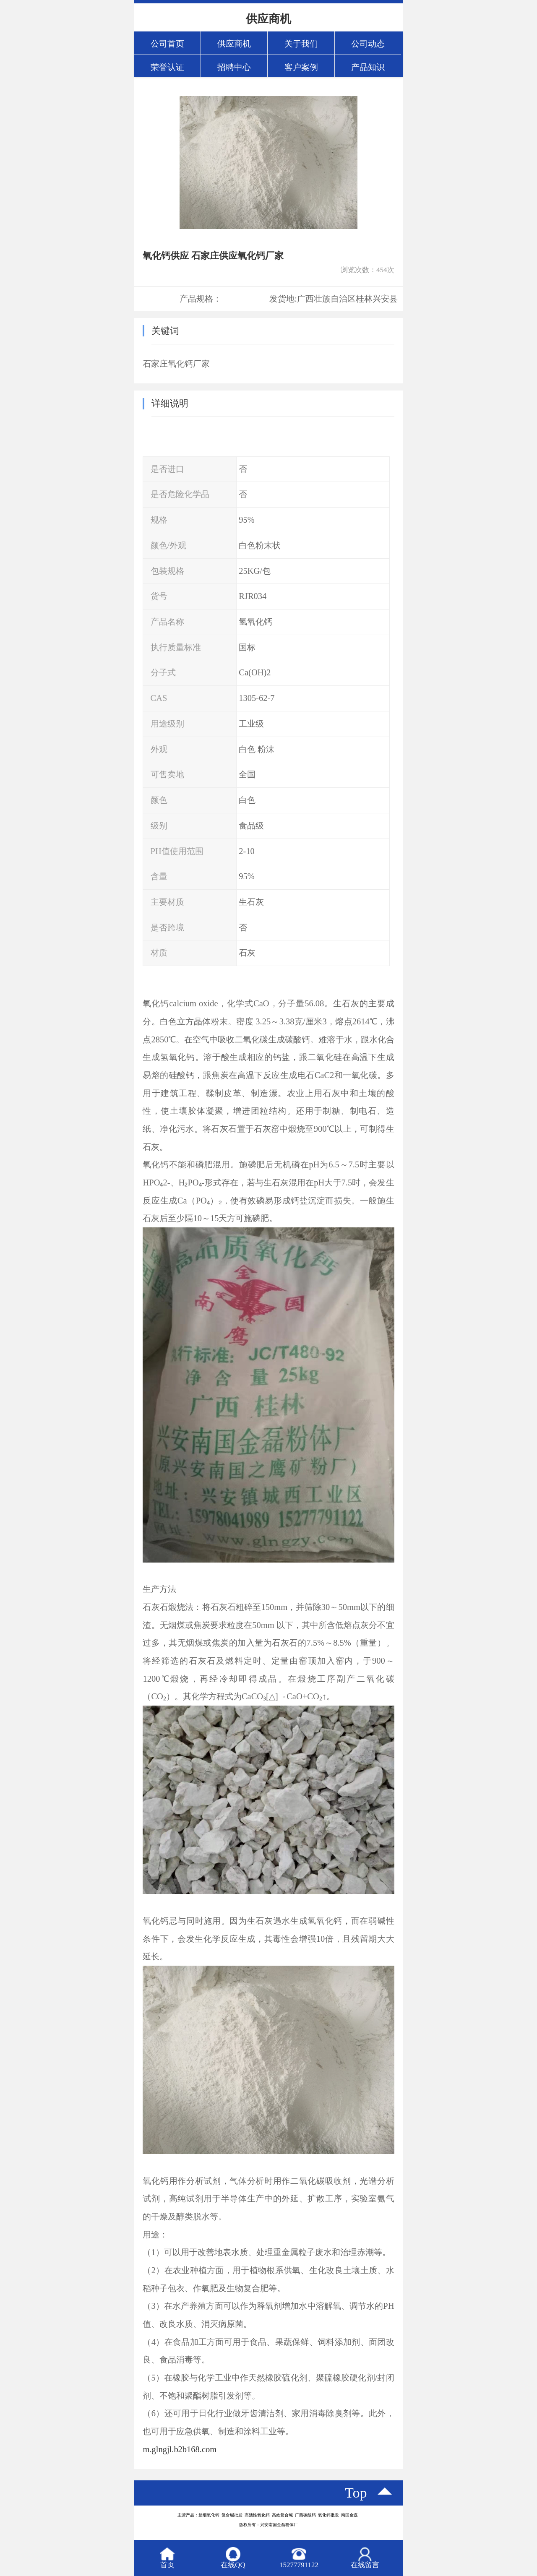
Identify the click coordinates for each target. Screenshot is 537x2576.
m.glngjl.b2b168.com (179, 2449)
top (356, 2492)
